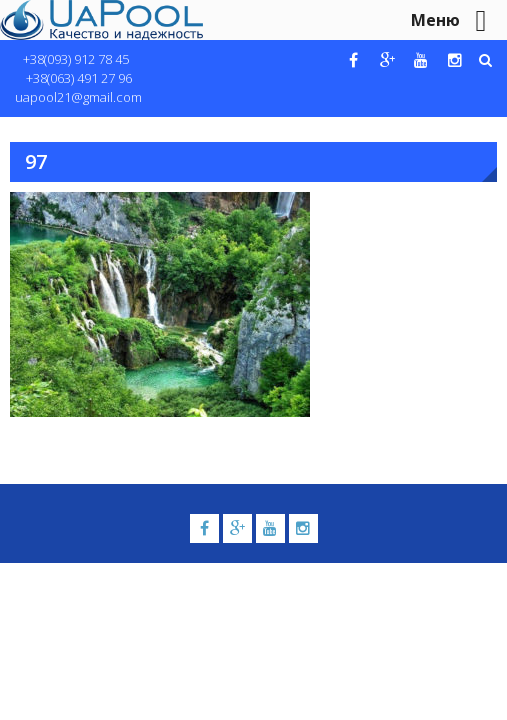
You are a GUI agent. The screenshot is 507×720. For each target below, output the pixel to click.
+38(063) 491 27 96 (79, 78)
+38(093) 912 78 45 (76, 59)
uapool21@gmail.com (78, 97)
